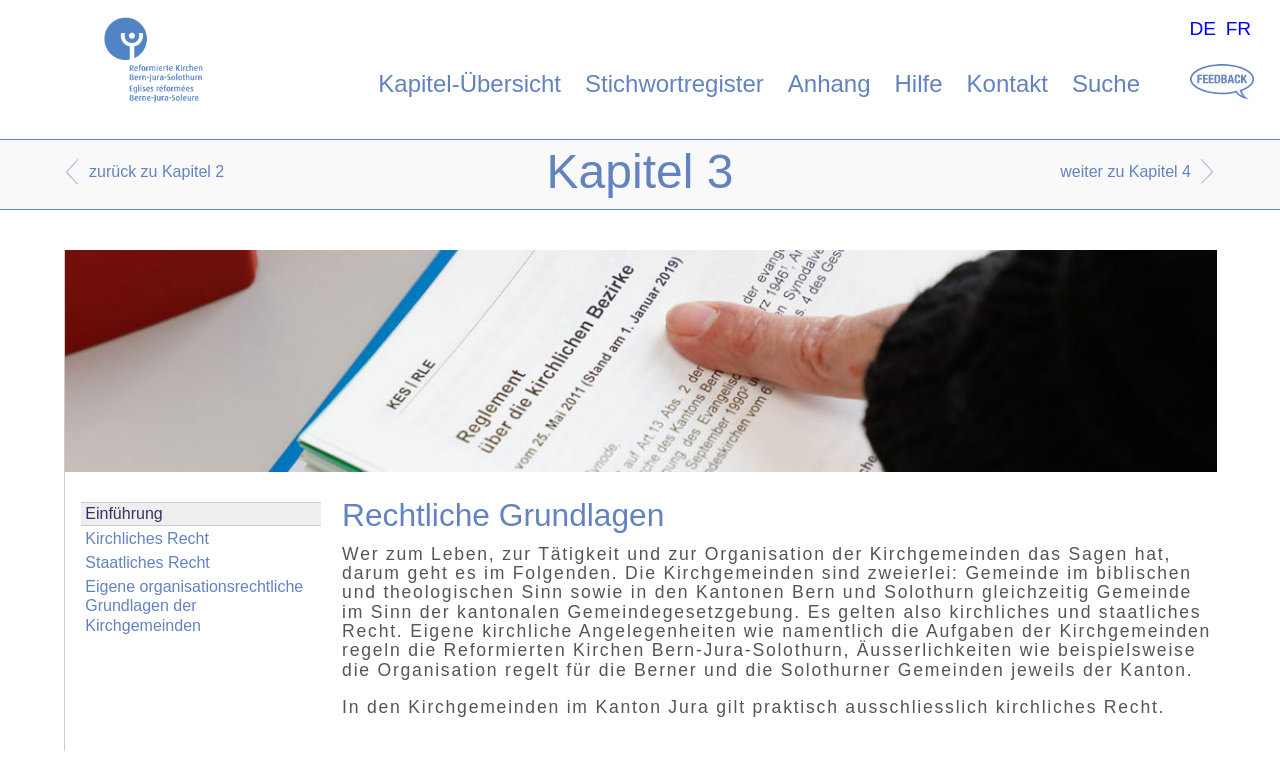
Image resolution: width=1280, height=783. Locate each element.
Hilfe (919, 83)
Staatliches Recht (147, 562)
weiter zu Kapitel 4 (1125, 171)
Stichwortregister (674, 83)
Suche (1106, 83)
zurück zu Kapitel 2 (156, 171)
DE (1202, 28)
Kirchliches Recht (147, 538)
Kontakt (1007, 83)
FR (1239, 28)
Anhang (829, 83)
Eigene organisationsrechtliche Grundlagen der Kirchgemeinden (194, 605)
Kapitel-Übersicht (469, 83)
